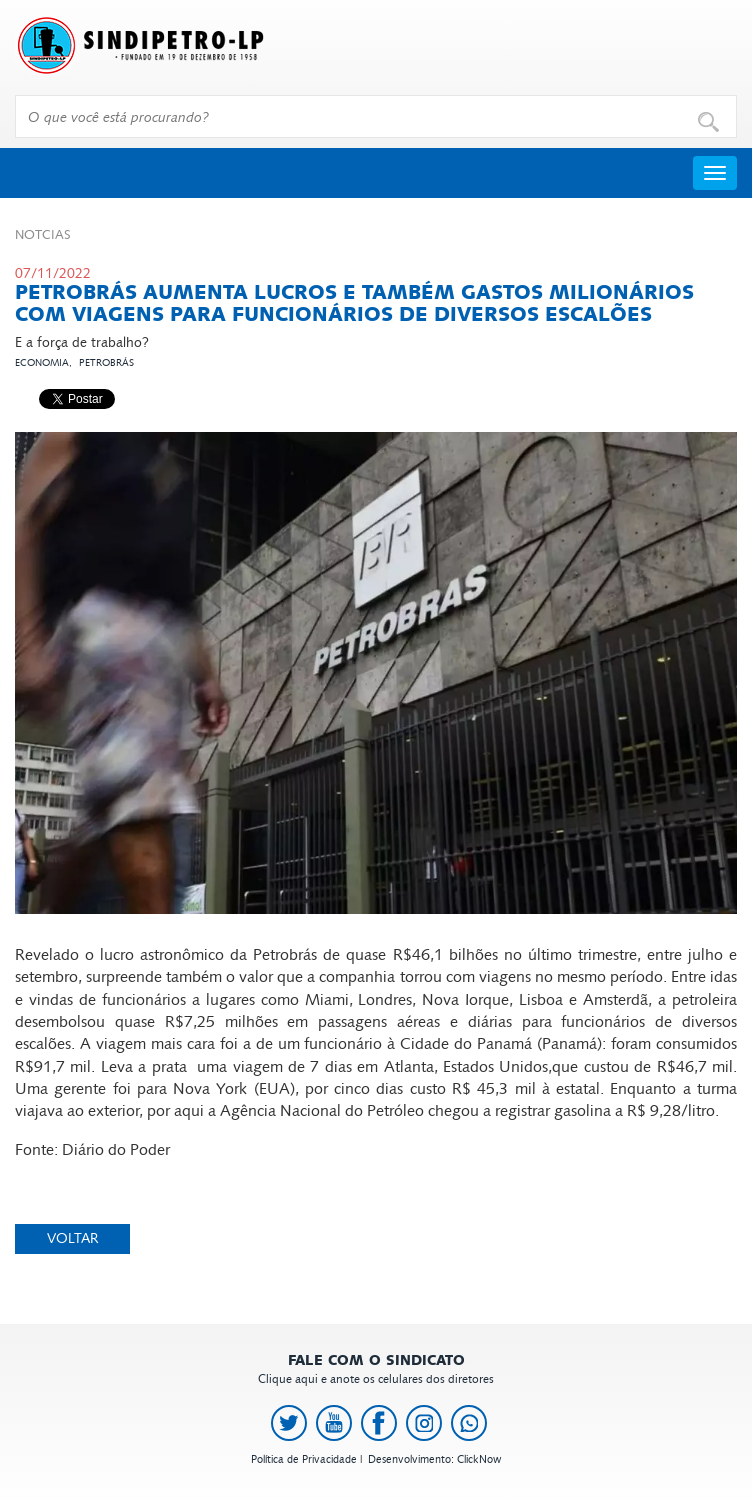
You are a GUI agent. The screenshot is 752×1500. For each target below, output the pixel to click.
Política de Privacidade (304, 1459)
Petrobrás (106, 363)
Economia (42, 363)
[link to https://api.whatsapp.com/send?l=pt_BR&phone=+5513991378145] (469, 1423)
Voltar (73, 1238)
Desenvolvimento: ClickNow (435, 1459)
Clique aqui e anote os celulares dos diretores (376, 1369)
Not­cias (43, 235)
